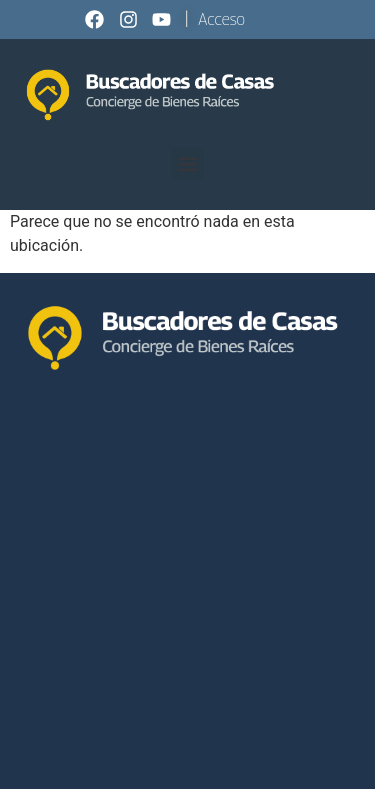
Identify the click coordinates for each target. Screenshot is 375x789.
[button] (187, 163)
